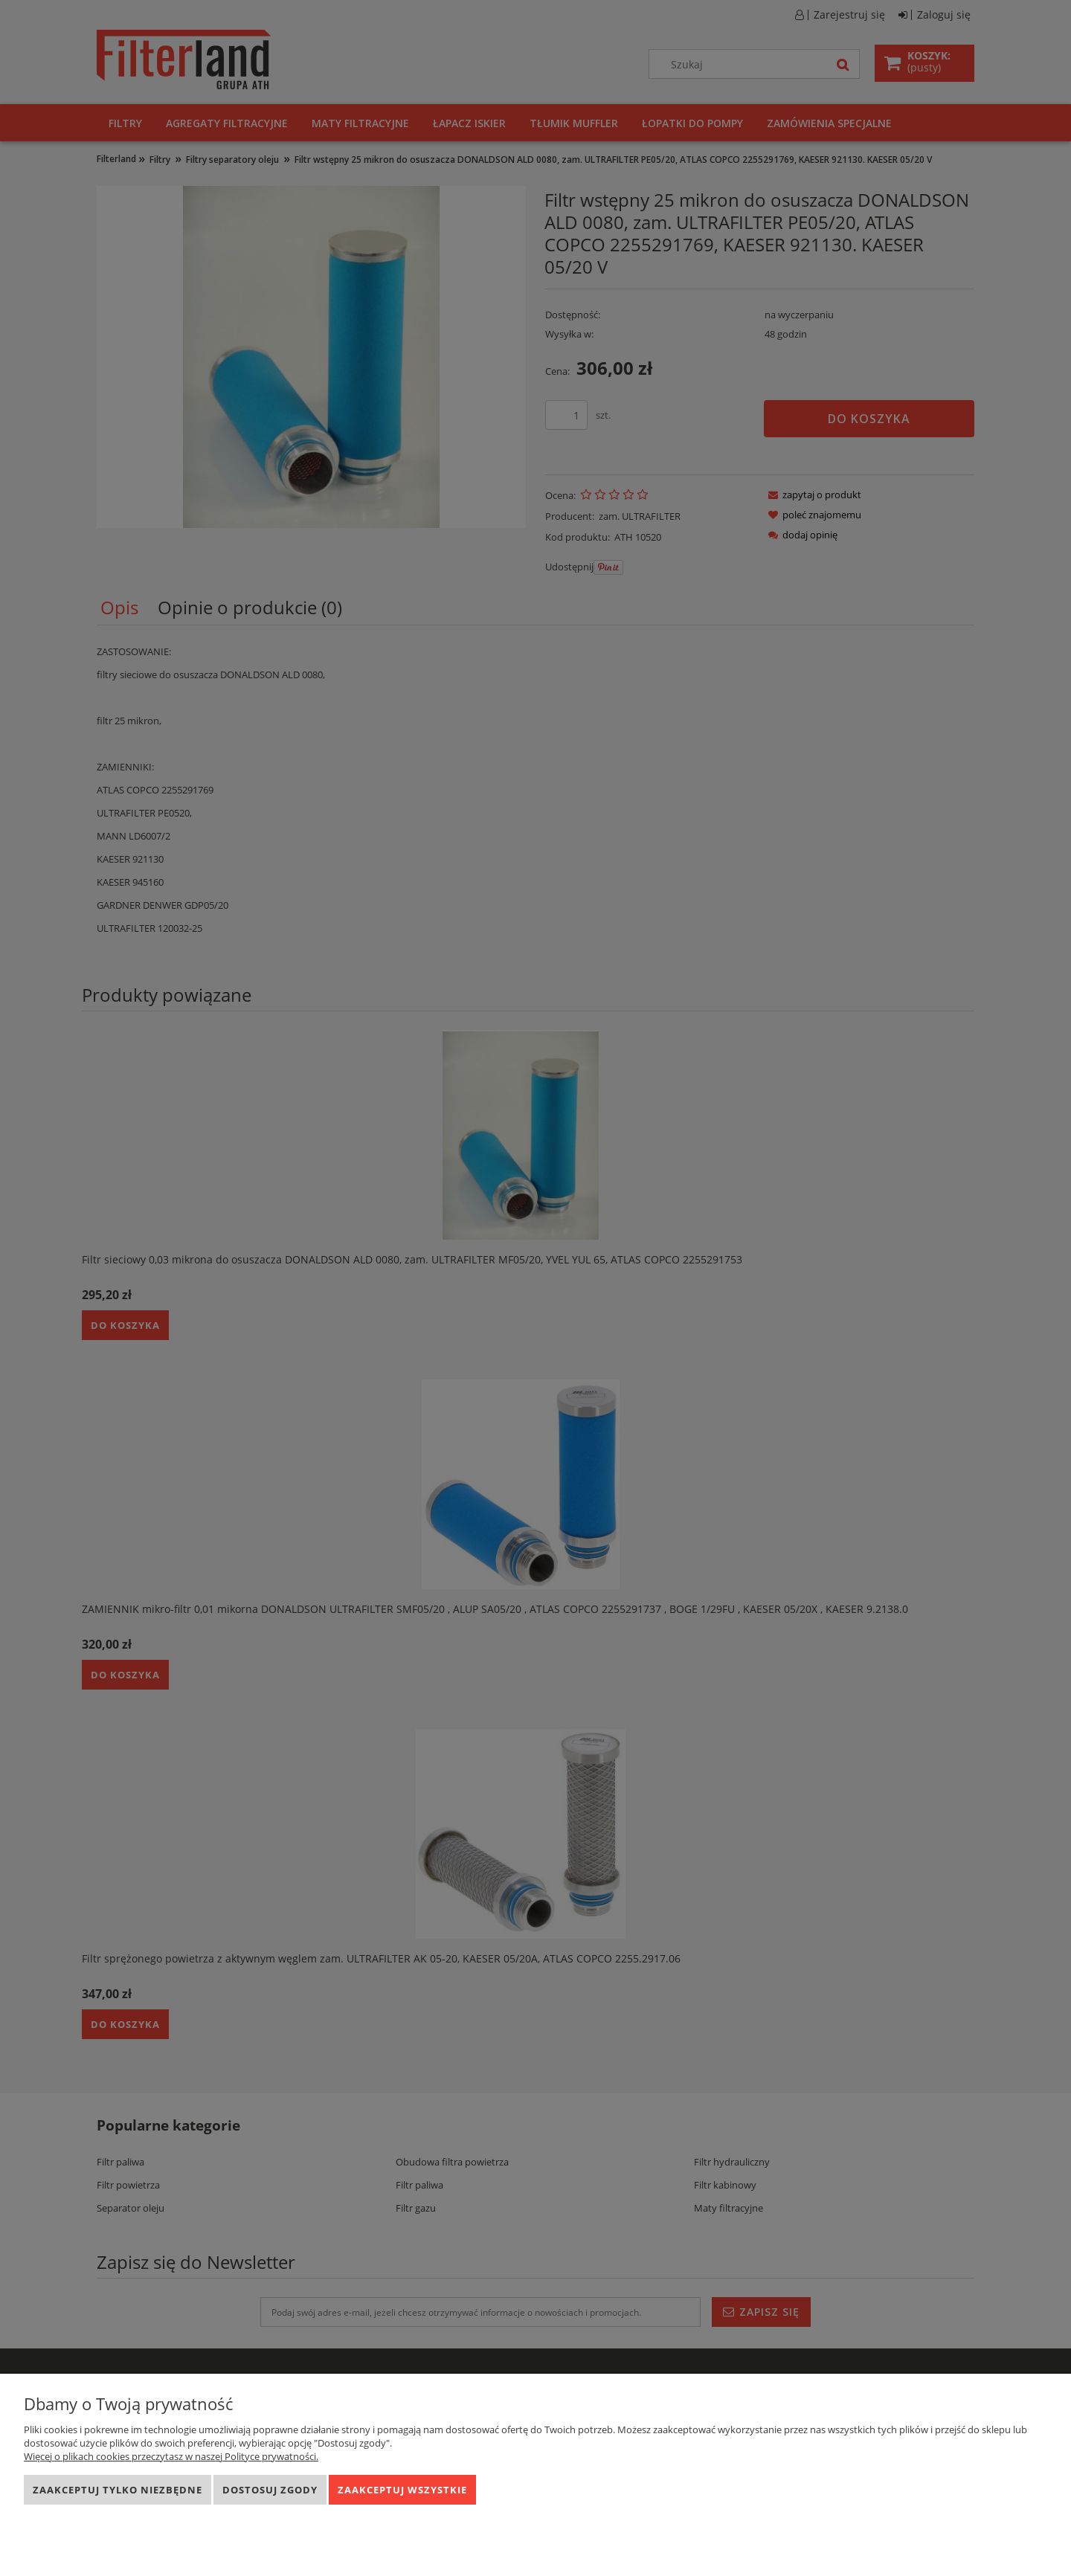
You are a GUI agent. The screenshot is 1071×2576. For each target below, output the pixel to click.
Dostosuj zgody (270, 2489)
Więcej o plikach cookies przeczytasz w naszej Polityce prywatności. (171, 2456)
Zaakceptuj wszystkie (402, 2489)
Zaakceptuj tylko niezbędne (117, 2489)
